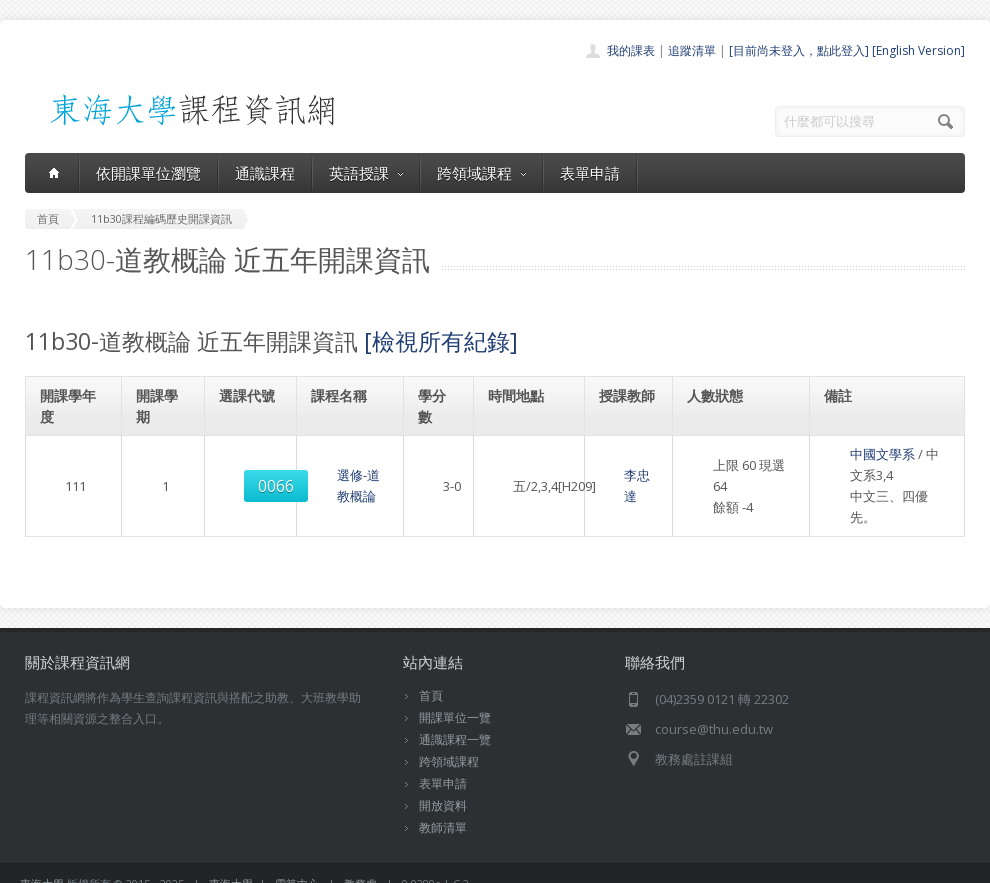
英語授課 (366, 173)
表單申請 (590, 173)
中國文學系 (857, 454)
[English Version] (918, 50)
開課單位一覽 (455, 696)
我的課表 (631, 50)
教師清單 (443, 806)
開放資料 (443, 784)
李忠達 (618, 475)
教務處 (360, 862)
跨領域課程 (481, 173)
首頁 (431, 674)
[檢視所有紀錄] (441, 341)
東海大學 (42, 862)
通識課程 (265, 173)
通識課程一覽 (455, 718)
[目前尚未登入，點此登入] (799, 50)
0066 (250, 476)
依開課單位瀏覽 (148, 173)
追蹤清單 (692, 50)
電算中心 (297, 862)
